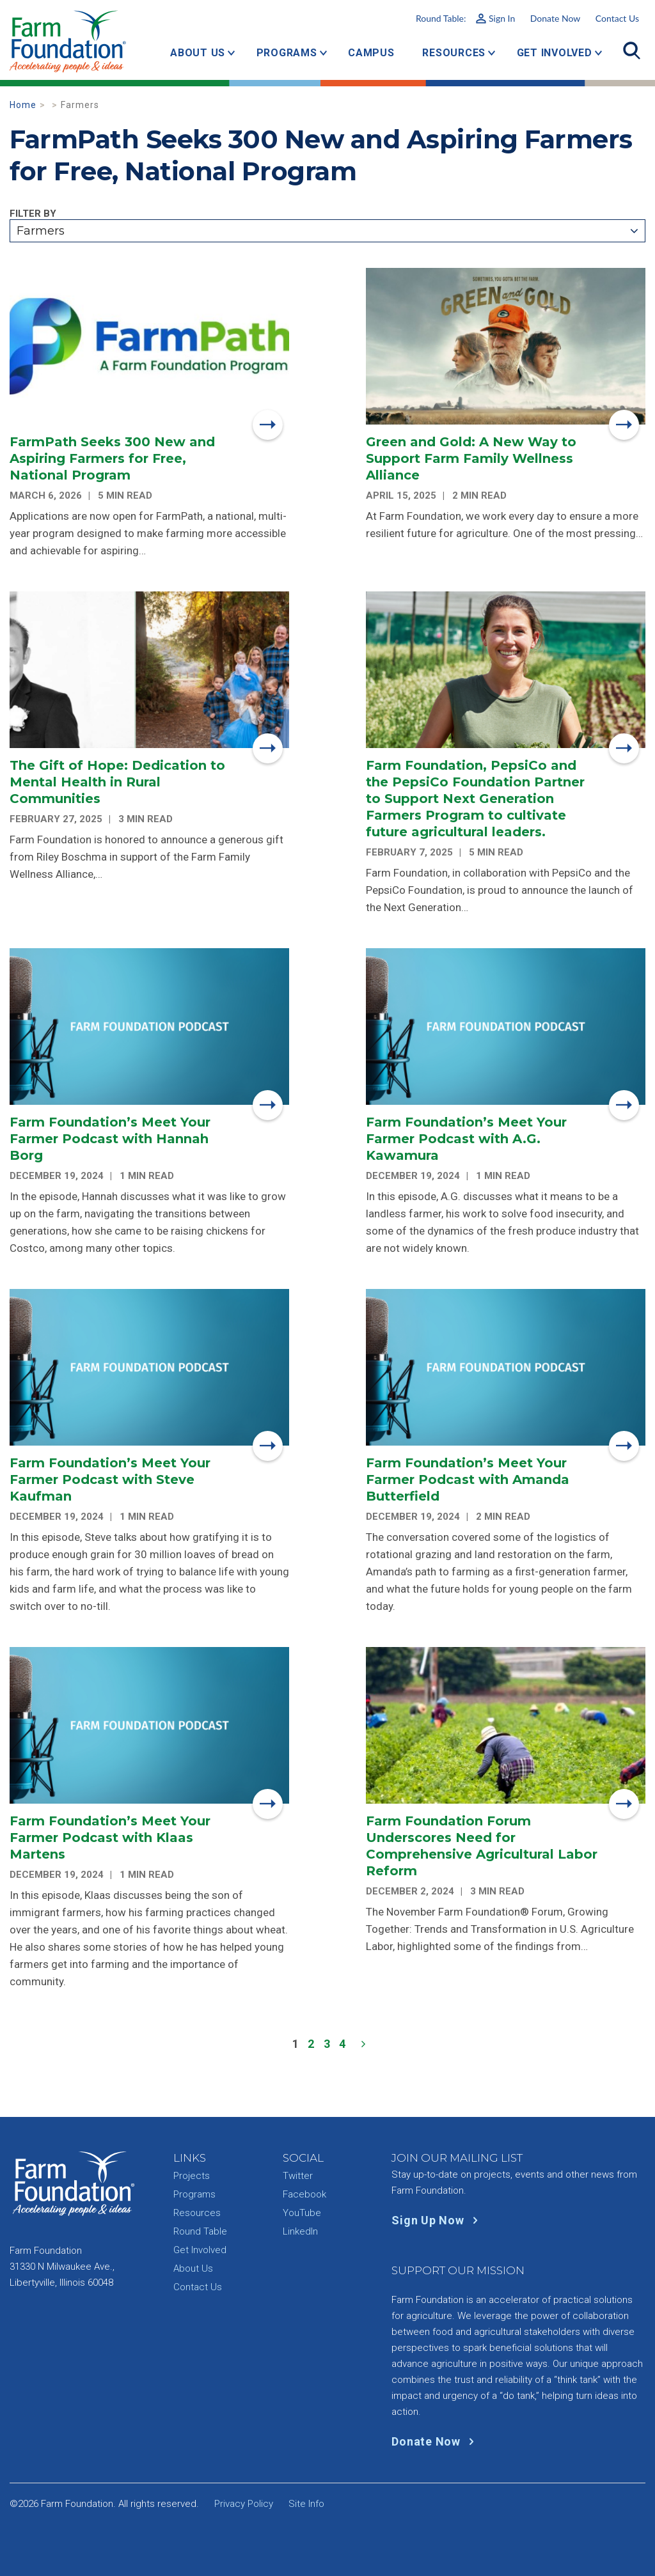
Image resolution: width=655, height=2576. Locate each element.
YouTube (302, 2213)
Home (23, 105)
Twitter (298, 2176)
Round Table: (465, 18)
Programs (286, 53)
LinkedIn (300, 2231)
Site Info (306, 2504)
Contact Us (617, 18)
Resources (453, 53)
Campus (371, 53)
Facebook (304, 2194)
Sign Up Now (437, 2220)
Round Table (200, 2231)
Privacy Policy (243, 2504)
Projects (191, 2176)
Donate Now (555, 18)
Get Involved (554, 53)
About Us (197, 53)
